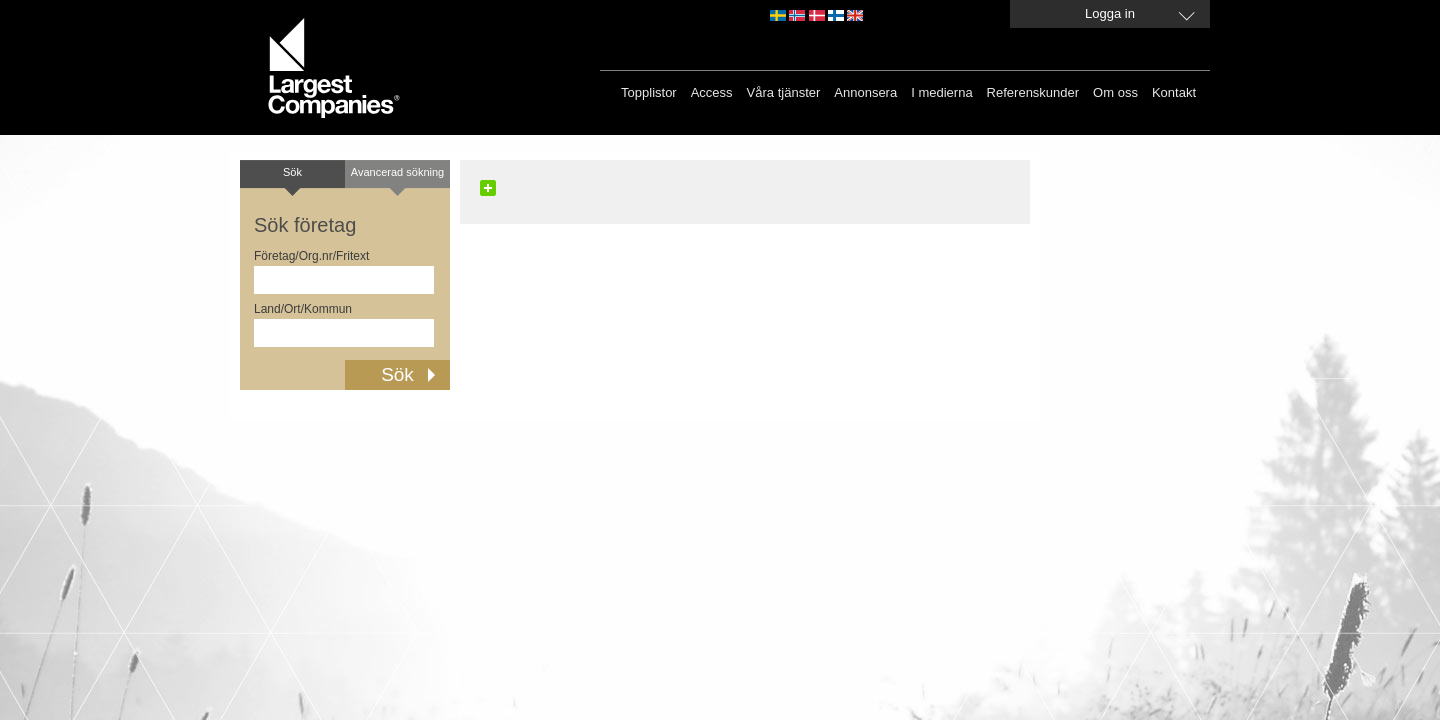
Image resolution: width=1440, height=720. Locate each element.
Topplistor (649, 92)
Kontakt (1174, 92)
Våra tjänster (784, 92)
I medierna (941, 92)
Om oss (1115, 92)
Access (712, 92)
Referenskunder (1033, 92)
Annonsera (865, 92)
